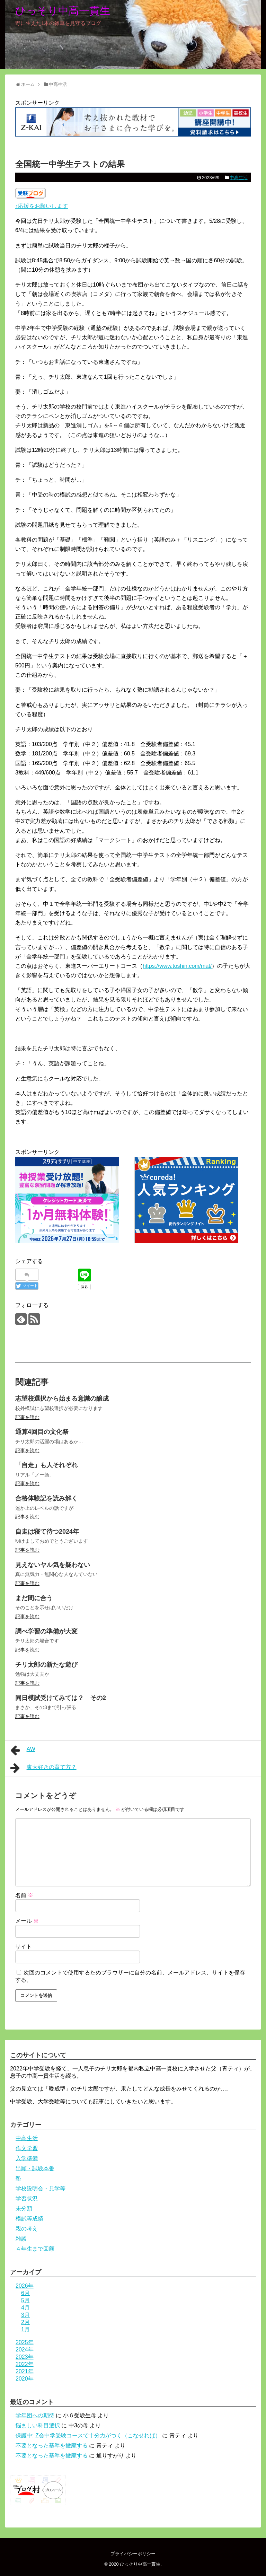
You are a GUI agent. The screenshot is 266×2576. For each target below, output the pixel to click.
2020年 (25, 2379)
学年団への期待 (35, 2415)
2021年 (25, 2371)
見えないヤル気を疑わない (52, 1564)
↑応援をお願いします (41, 206)
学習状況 (27, 2198)
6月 (25, 2293)
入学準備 (27, 2158)
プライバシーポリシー (133, 2553)
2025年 (25, 2342)
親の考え (27, 2229)
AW (22, 1750)
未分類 (24, 2208)
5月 (25, 2300)
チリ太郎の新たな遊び (46, 1664)
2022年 (25, 2364)
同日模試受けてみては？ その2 (60, 1697)
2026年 (25, 2286)
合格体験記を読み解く (46, 1498)
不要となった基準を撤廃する (52, 2445)
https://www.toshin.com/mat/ (177, 966)
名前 (24, 1895)
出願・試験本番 (35, 2168)
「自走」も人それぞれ (46, 1465)
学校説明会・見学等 (40, 2188)
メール (27, 1921)
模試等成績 (29, 2219)
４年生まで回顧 (35, 2249)
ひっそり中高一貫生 (62, 10)
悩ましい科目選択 (38, 2425)
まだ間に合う (34, 1598)
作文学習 (27, 2148)
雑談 (21, 2239)
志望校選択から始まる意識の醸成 (62, 1398)
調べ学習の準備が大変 (46, 1631)
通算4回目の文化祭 (42, 1431)
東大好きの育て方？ (43, 1767)
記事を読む (27, 1417)
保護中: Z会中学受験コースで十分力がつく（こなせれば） (88, 2435)
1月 (25, 2329)
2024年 (25, 2349)
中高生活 (239, 177)
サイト (23, 1946)
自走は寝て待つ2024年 (47, 1531)
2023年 (25, 2357)
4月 (25, 2308)
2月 (25, 2322)
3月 (25, 2315)
